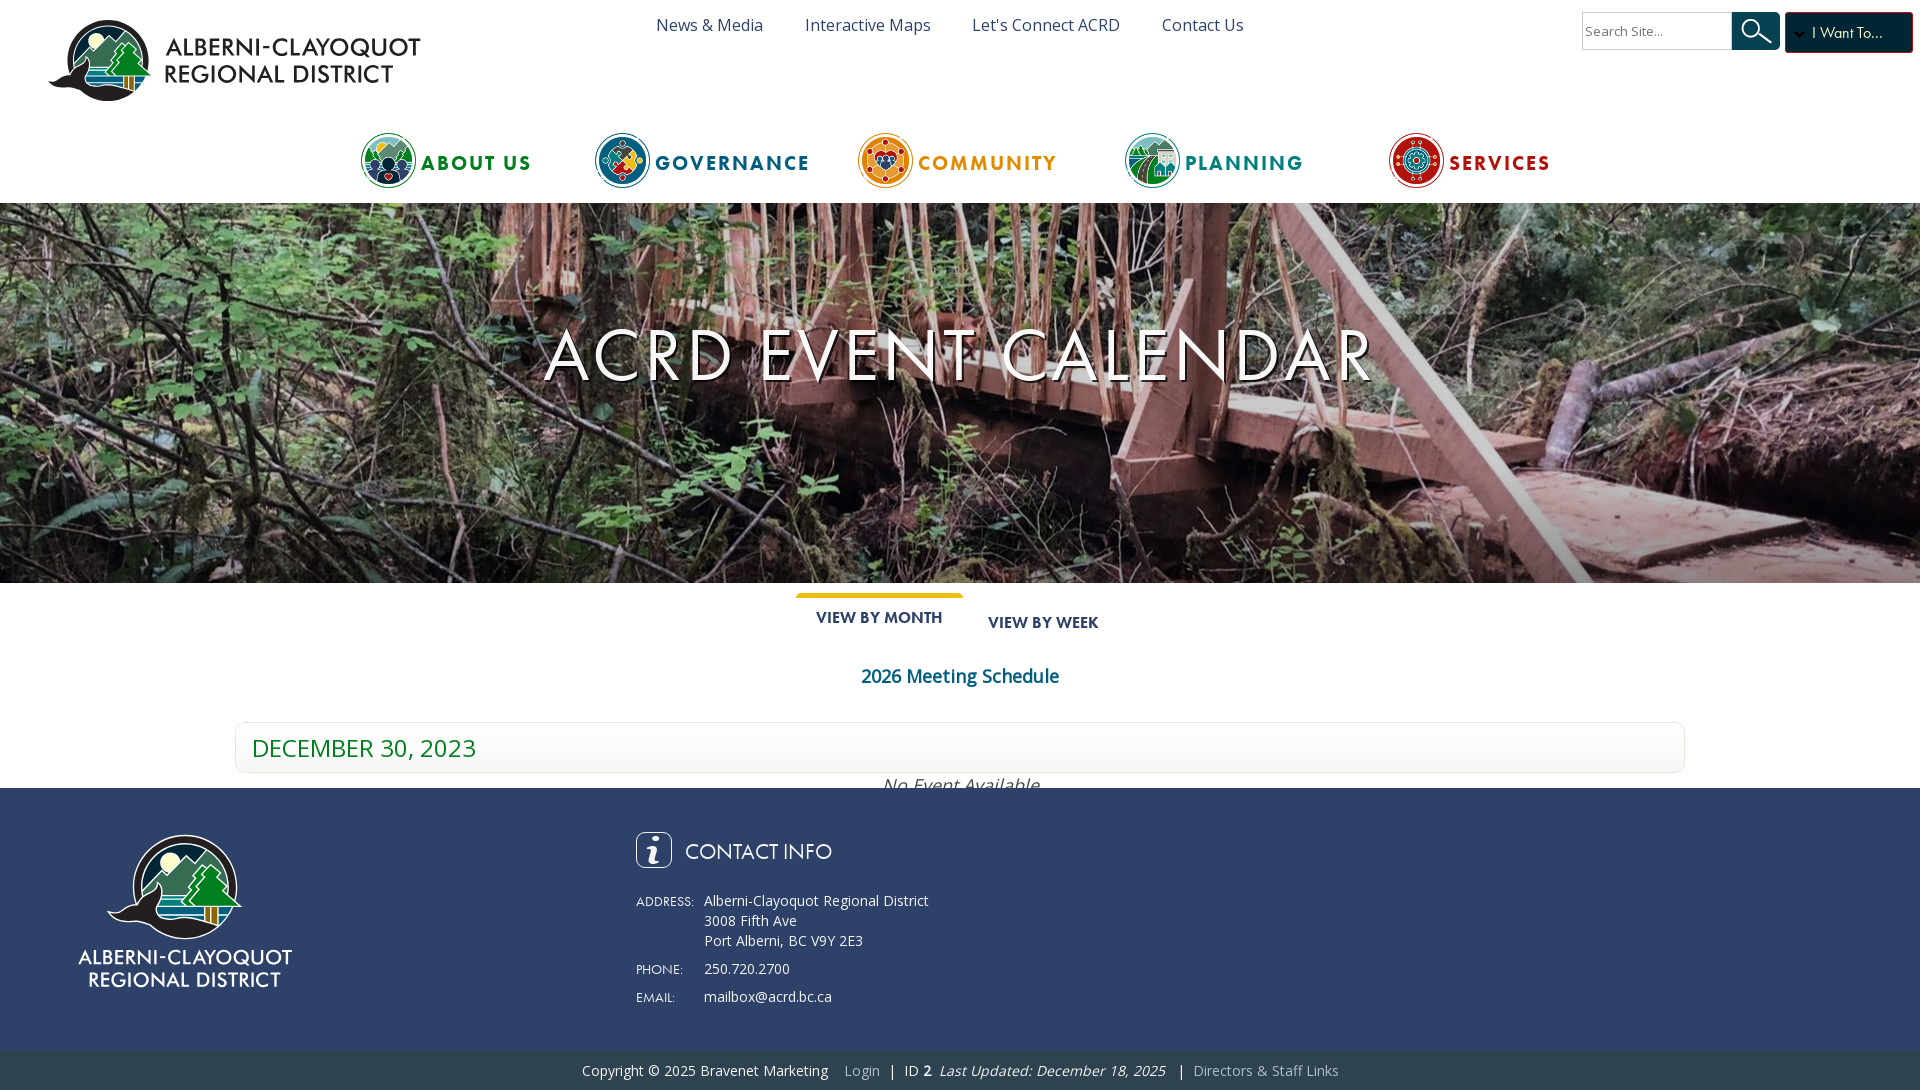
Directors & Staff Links (1266, 1070)
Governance (732, 163)
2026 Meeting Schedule (960, 676)
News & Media (709, 25)
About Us (476, 163)
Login (862, 1070)
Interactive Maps (868, 25)
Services (1500, 163)
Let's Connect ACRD (1046, 25)
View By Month (879, 617)
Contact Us (1203, 25)
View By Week (1043, 622)
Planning (1244, 163)
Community (988, 163)
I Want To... (1847, 32)
